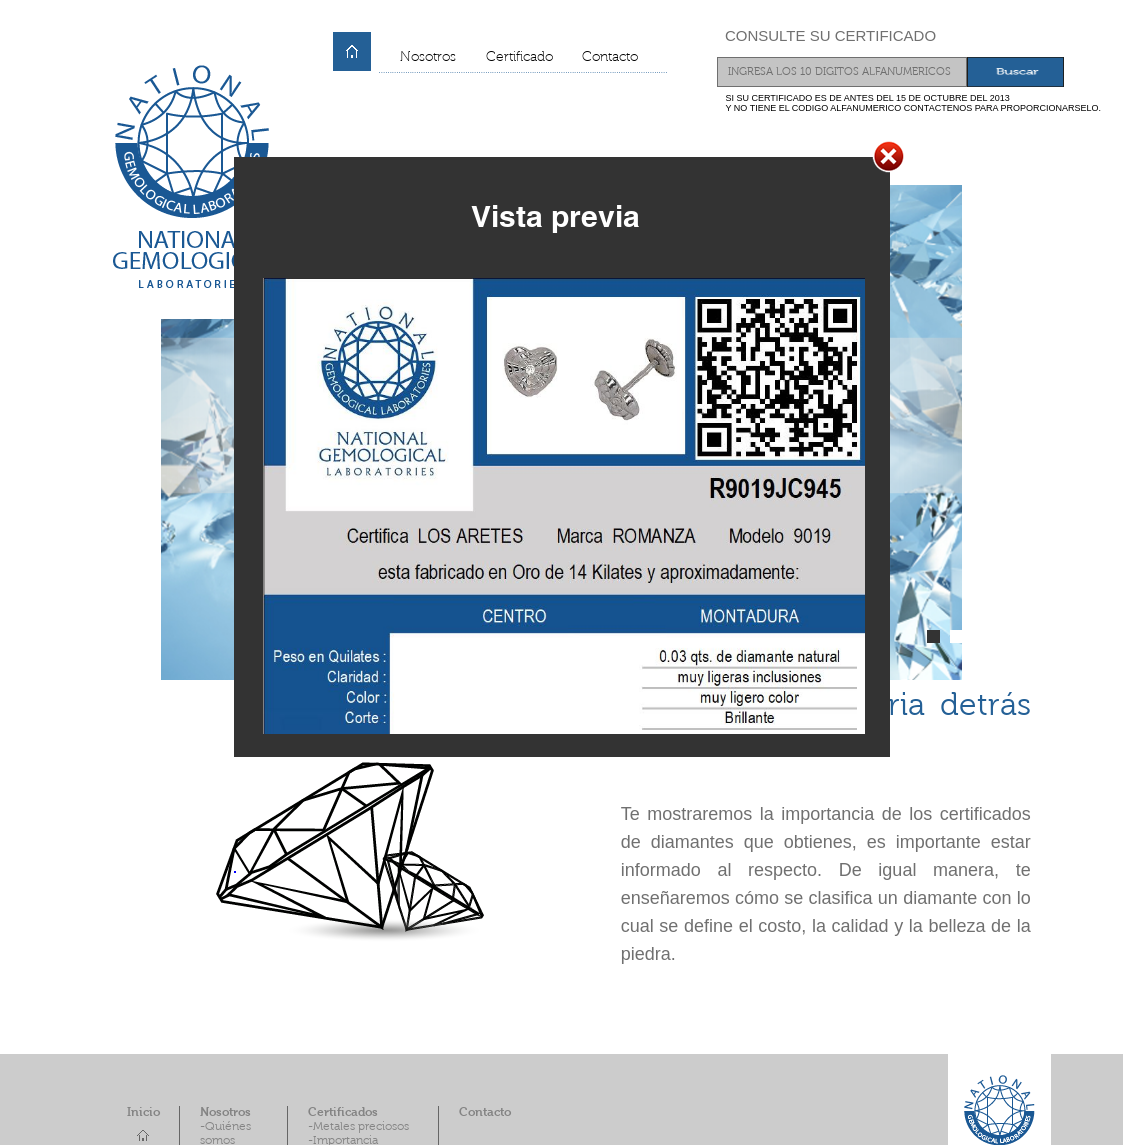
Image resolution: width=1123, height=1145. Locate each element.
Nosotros (428, 58)
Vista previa (555, 216)
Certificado (519, 58)
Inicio (143, 1113)
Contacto (610, 58)
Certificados (343, 1113)
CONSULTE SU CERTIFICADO (830, 35)
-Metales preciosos (358, 1127)
